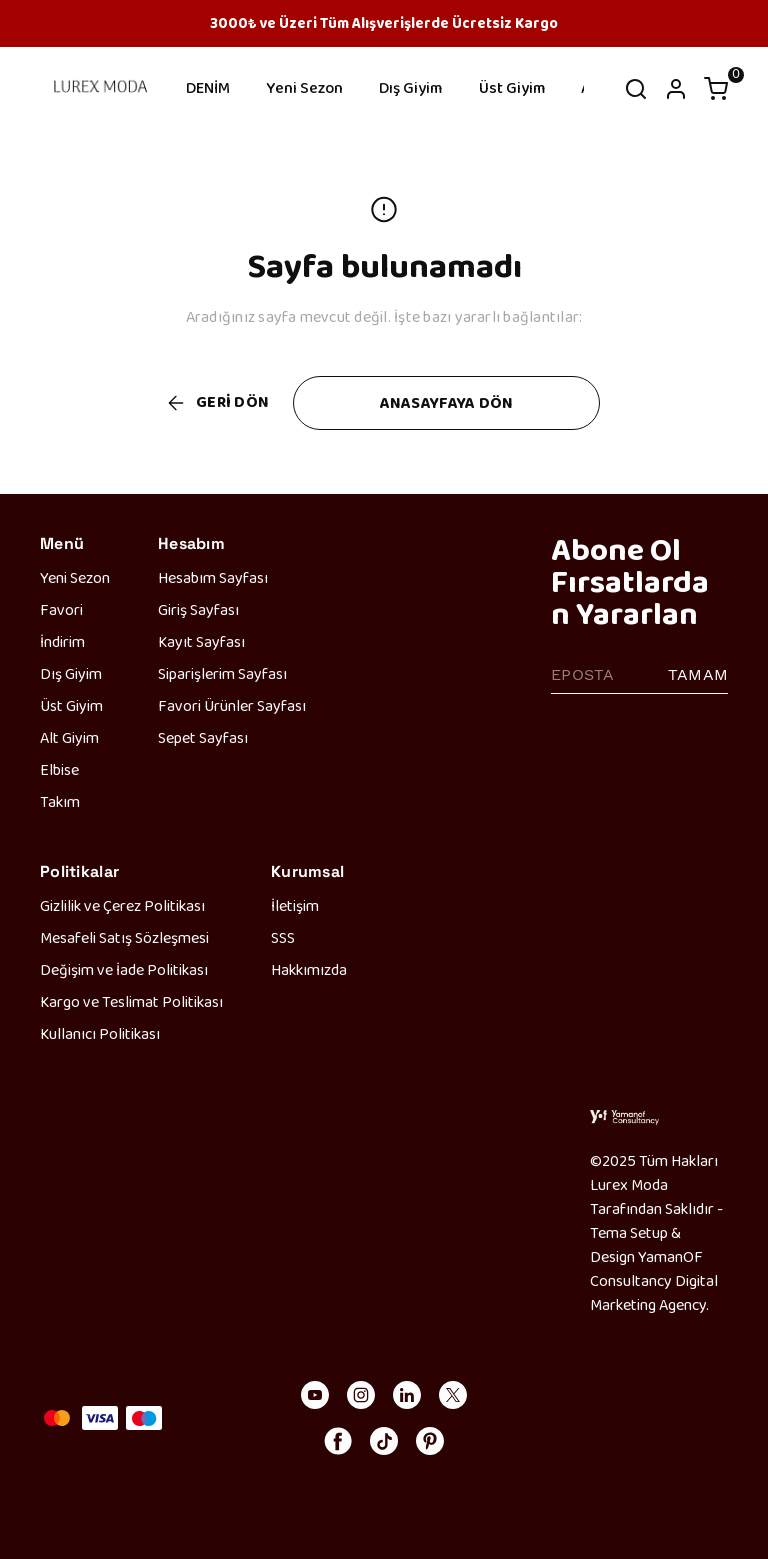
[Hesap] (676, 89)
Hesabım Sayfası (213, 577)
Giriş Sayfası (198, 609)
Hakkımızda (309, 969)
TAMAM (698, 674)
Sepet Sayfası (203, 737)
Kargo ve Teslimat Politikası (131, 1001)
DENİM (208, 87)
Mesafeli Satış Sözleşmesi (124, 937)
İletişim (295, 905)
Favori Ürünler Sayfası (232, 705)
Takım (60, 801)
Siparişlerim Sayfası (222, 673)
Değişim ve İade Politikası (124, 969)
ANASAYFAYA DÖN (447, 402)
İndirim (62, 641)
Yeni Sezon (304, 87)
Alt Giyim (69, 737)
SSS (283, 937)
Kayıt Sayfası (201, 641)
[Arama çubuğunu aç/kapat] (636, 89)
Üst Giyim (512, 87)
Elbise (59, 769)
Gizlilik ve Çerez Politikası (122, 905)
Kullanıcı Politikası (100, 1033)
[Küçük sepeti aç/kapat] (716, 89)
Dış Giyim (410, 87)
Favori (61, 609)
